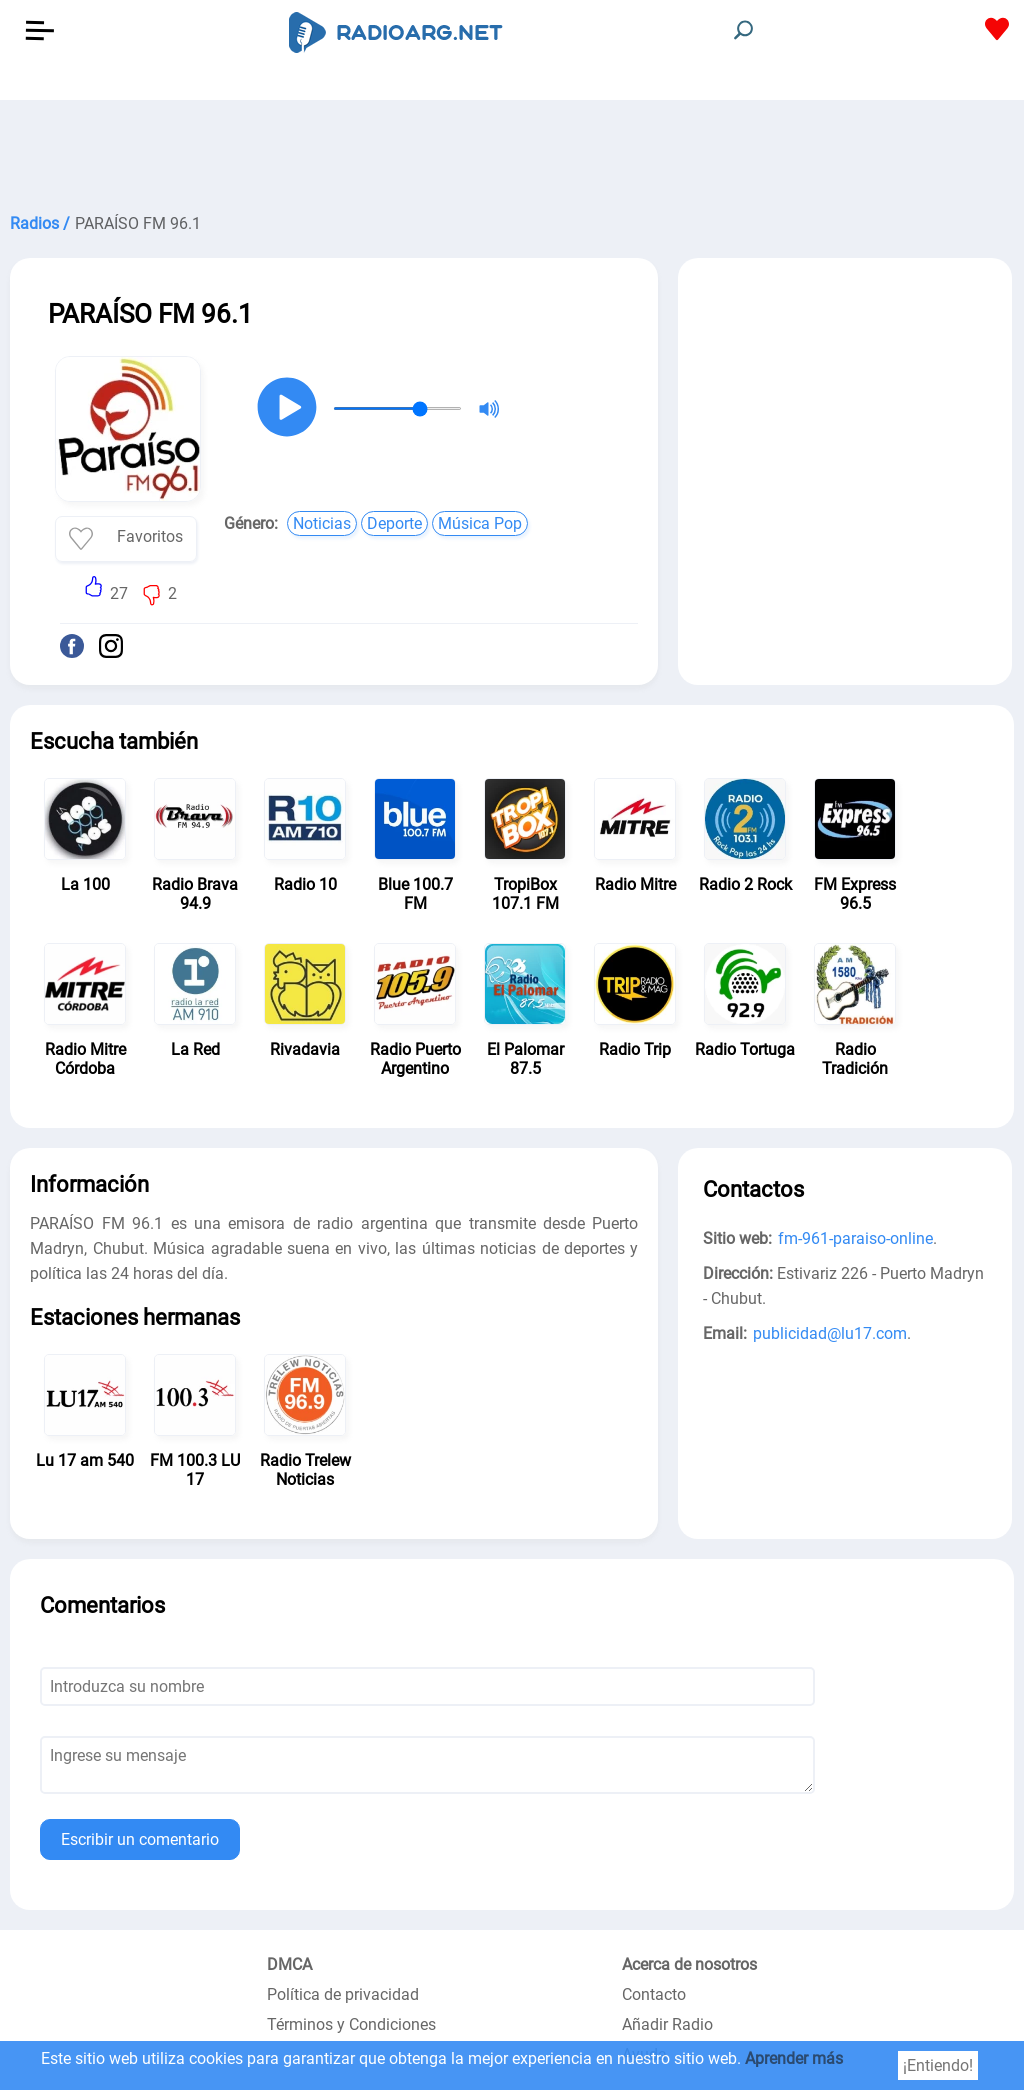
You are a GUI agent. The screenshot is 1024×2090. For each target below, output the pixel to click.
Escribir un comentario (140, 1839)
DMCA (289, 1964)
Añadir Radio (667, 2024)
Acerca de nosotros (689, 1964)
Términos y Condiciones (351, 2024)
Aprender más (794, 2058)
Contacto (654, 1994)
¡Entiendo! (938, 2065)
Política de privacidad (343, 1994)
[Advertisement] (512, 150)
